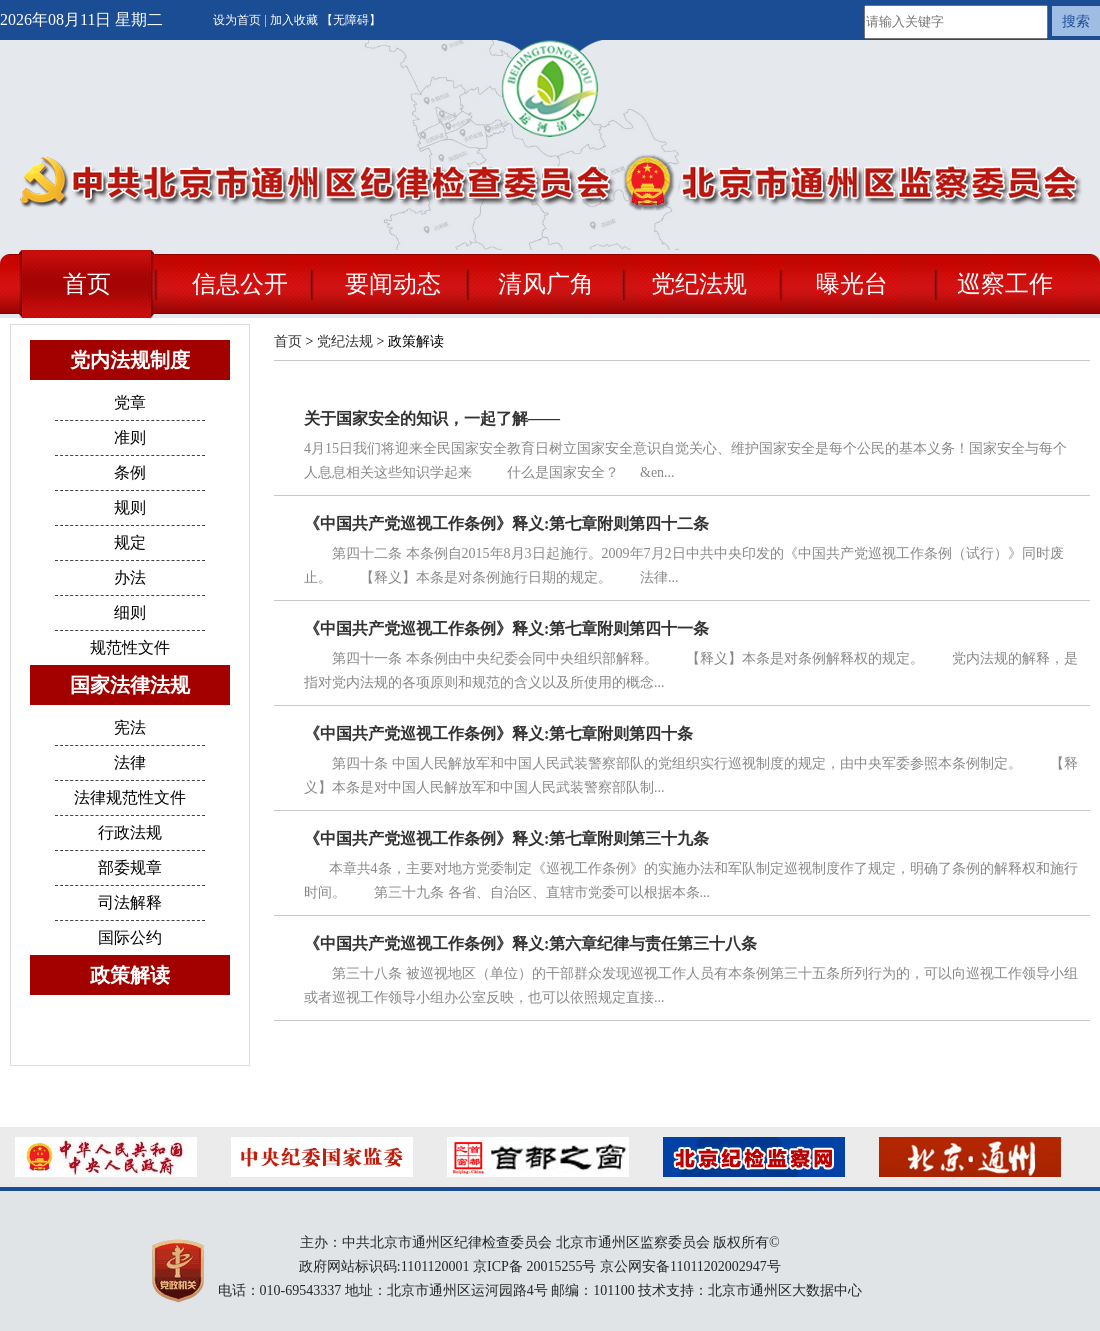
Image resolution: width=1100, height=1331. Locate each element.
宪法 (130, 727)
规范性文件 (130, 647)
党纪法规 (699, 284)
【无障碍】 (351, 20)
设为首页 (238, 20)
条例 (130, 472)
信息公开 (240, 284)
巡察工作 (1005, 284)
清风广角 (546, 284)
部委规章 (130, 867)
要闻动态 (393, 284)
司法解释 (130, 902)
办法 (130, 577)
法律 (130, 762)
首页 (87, 284)
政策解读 (130, 975)
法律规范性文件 (130, 797)
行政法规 (130, 832)
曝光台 (852, 284)
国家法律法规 (130, 685)
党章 (130, 402)
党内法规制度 (130, 360)
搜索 (1076, 21)
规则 (130, 507)
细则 (130, 612)
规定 (130, 542)
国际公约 (130, 937)
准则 (130, 437)
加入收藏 (295, 20)
